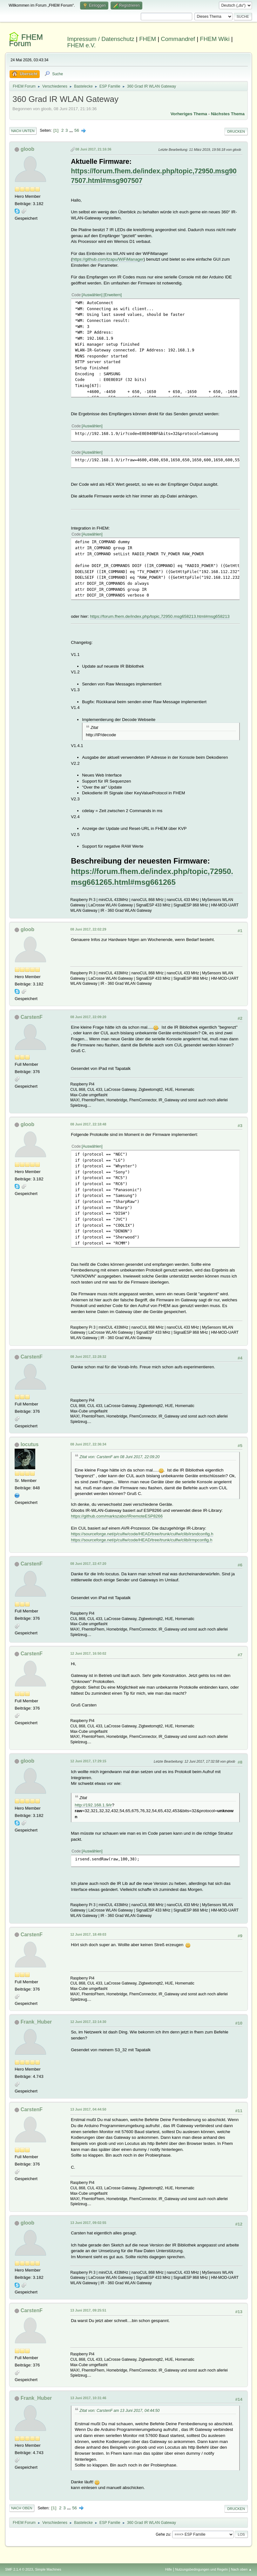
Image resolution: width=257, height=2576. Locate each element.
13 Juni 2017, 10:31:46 (88, 2398)
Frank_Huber (36, 2022)
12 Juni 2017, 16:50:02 (88, 1653)
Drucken (236, 131)
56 (76, 130)
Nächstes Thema (228, 113)
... (71, 130)
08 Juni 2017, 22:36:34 (88, 1444)
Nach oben (21, 2508)
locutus (30, 1444)
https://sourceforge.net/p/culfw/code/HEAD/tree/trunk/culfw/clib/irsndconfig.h (142, 1534)
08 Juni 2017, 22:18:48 (88, 1124)
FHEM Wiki (214, 39)
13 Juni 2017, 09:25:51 (88, 2310)
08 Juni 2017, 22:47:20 (88, 1563)
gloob (28, 149)
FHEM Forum (26, 40)
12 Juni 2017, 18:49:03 (88, 1934)
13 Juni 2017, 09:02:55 (88, 2223)
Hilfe (168, 2569)
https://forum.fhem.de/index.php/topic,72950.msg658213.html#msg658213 (159, 616)
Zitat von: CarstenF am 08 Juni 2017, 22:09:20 (119, 1457)
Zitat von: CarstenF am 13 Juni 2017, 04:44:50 (119, 2410)
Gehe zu (163, 2534)
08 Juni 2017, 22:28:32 (88, 1356)
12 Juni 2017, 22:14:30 (88, 2022)
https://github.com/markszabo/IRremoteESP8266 (117, 1516)
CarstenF (32, 1017)
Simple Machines (48, 2569)
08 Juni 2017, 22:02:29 (88, 929)
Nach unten (22, 131)
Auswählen (92, 295)
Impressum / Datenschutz (100, 39)
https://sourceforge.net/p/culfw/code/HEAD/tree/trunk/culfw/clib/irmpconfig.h (141, 1540)
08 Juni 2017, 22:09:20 (88, 1017)
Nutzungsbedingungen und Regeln (201, 2569)
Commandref (178, 39)
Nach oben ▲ (241, 2569)
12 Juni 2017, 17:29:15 (88, 1761)
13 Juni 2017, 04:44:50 (88, 2109)
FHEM (147, 39)
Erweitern (113, 295)
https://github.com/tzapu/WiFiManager (108, 259)
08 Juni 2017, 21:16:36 (93, 149)
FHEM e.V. (81, 45)
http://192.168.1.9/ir (93, 1805)
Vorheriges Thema (189, 113)
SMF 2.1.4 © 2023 (19, 2569)
